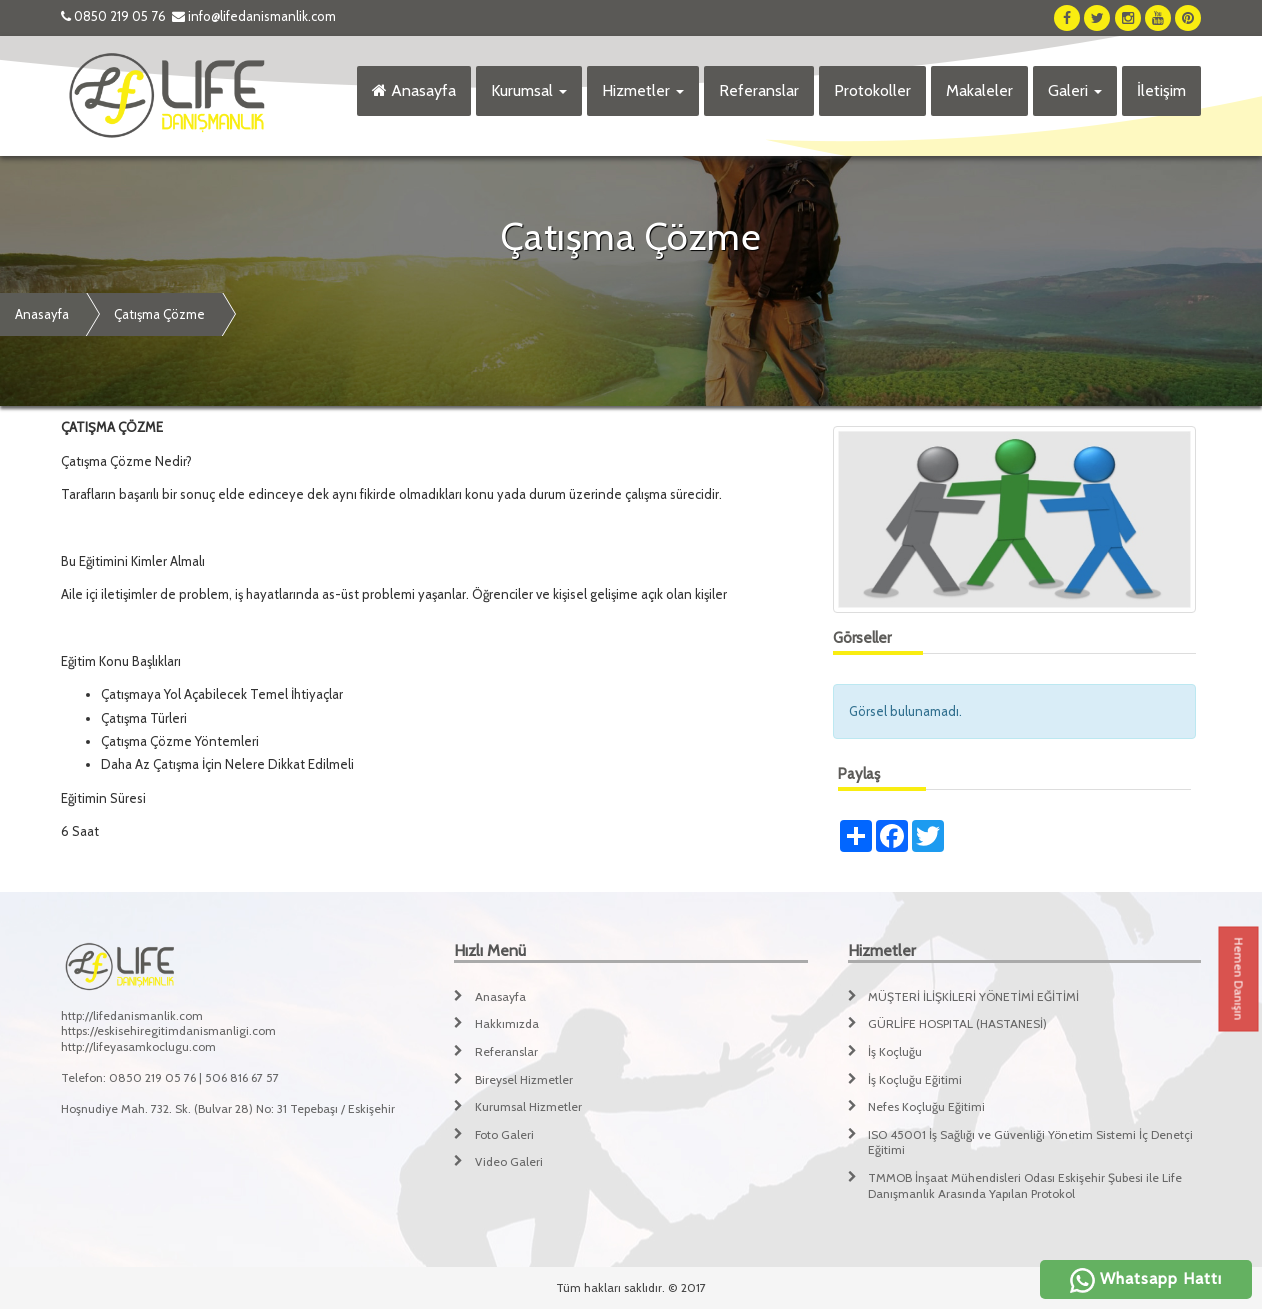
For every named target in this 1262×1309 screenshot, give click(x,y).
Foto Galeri (504, 1134)
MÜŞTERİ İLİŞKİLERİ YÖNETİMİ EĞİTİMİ (973, 996)
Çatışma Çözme (159, 314)
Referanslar (759, 90)
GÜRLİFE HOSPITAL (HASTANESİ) (957, 1023)
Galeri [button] (1075, 90)
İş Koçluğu (895, 1051)
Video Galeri (509, 1161)
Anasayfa (414, 90)
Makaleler (979, 90)
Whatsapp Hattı (1146, 1278)
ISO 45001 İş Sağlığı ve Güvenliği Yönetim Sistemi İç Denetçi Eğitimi (1030, 1142)
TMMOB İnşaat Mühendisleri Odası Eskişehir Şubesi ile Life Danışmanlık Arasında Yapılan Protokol (1025, 1185)
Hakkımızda (507, 1023)
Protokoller (872, 90)
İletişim (1161, 90)
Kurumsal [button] (529, 90)
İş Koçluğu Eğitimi (915, 1079)
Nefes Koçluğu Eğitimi (926, 1106)
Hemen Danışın (1239, 979)
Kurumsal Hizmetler (528, 1106)
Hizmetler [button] (643, 90)
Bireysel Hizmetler (524, 1079)
